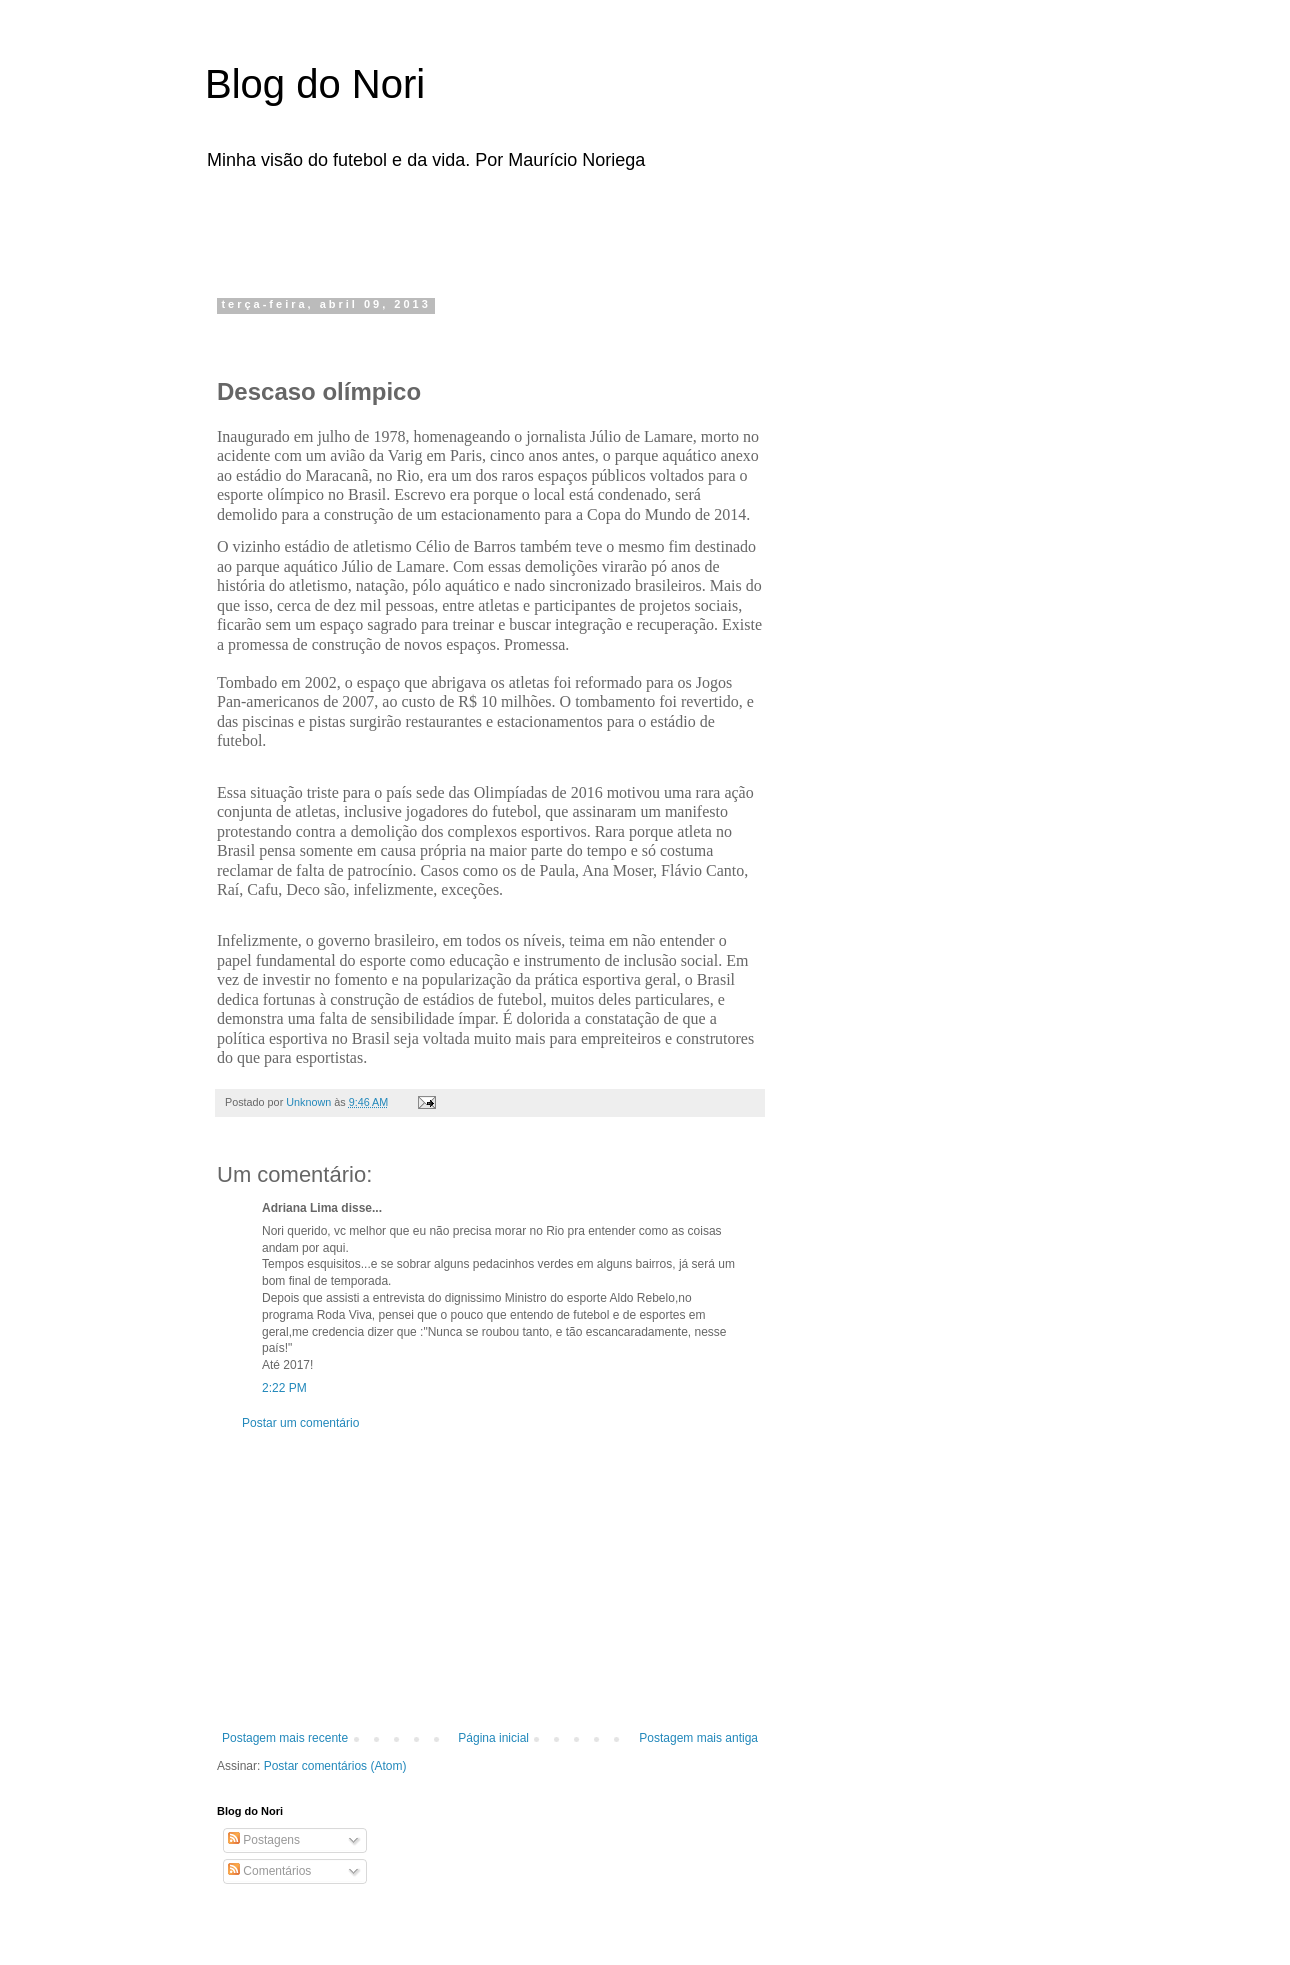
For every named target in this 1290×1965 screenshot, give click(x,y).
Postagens (264, 1840)
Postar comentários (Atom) (335, 1766)
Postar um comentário (300, 1423)
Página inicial (493, 1738)
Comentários (269, 1871)
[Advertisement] (469, 228)
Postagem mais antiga (698, 1738)
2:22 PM (284, 1388)
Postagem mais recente (285, 1738)
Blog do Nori (315, 84)
